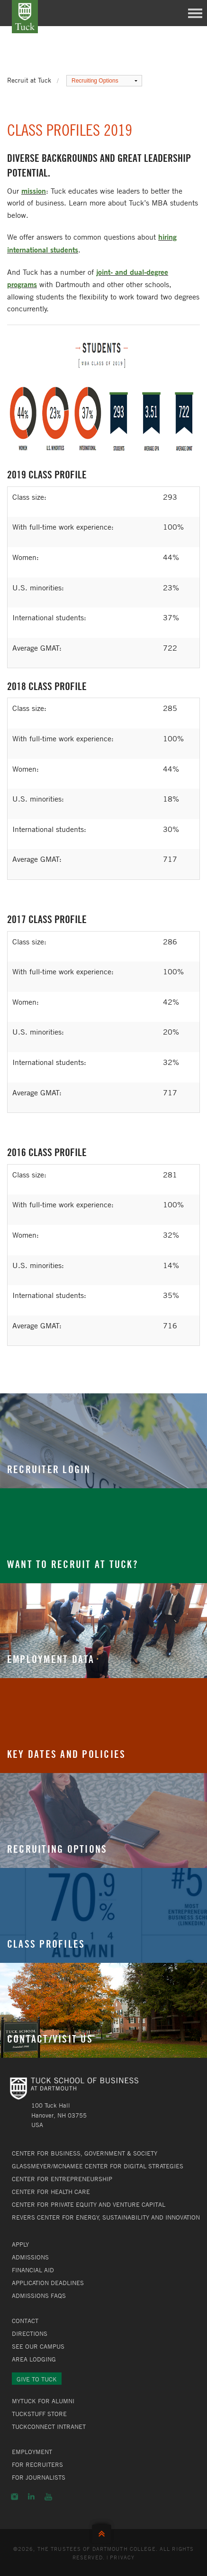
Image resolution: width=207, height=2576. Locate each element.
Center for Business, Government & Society (84, 2153)
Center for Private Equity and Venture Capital (88, 2204)
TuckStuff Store (39, 2413)
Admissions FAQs (39, 2295)
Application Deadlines (48, 2283)
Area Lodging (34, 2359)
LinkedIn (31, 2497)
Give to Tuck (37, 2379)
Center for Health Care (51, 2191)
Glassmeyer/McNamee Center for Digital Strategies (97, 2166)
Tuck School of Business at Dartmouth (25, 16)
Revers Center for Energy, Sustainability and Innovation (106, 2217)
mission (33, 191)
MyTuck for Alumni (43, 2401)
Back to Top (104, 2532)
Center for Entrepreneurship (62, 2179)
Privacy (122, 2557)
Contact (25, 2320)
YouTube (48, 2497)
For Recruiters (37, 2464)
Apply (20, 2244)
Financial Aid (33, 2270)
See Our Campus (38, 2346)
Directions (29, 2333)
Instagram (14, 2497)
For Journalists (38, 2477)
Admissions (30, 2257)
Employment (32, 2451)
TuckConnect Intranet (49, 2426)
